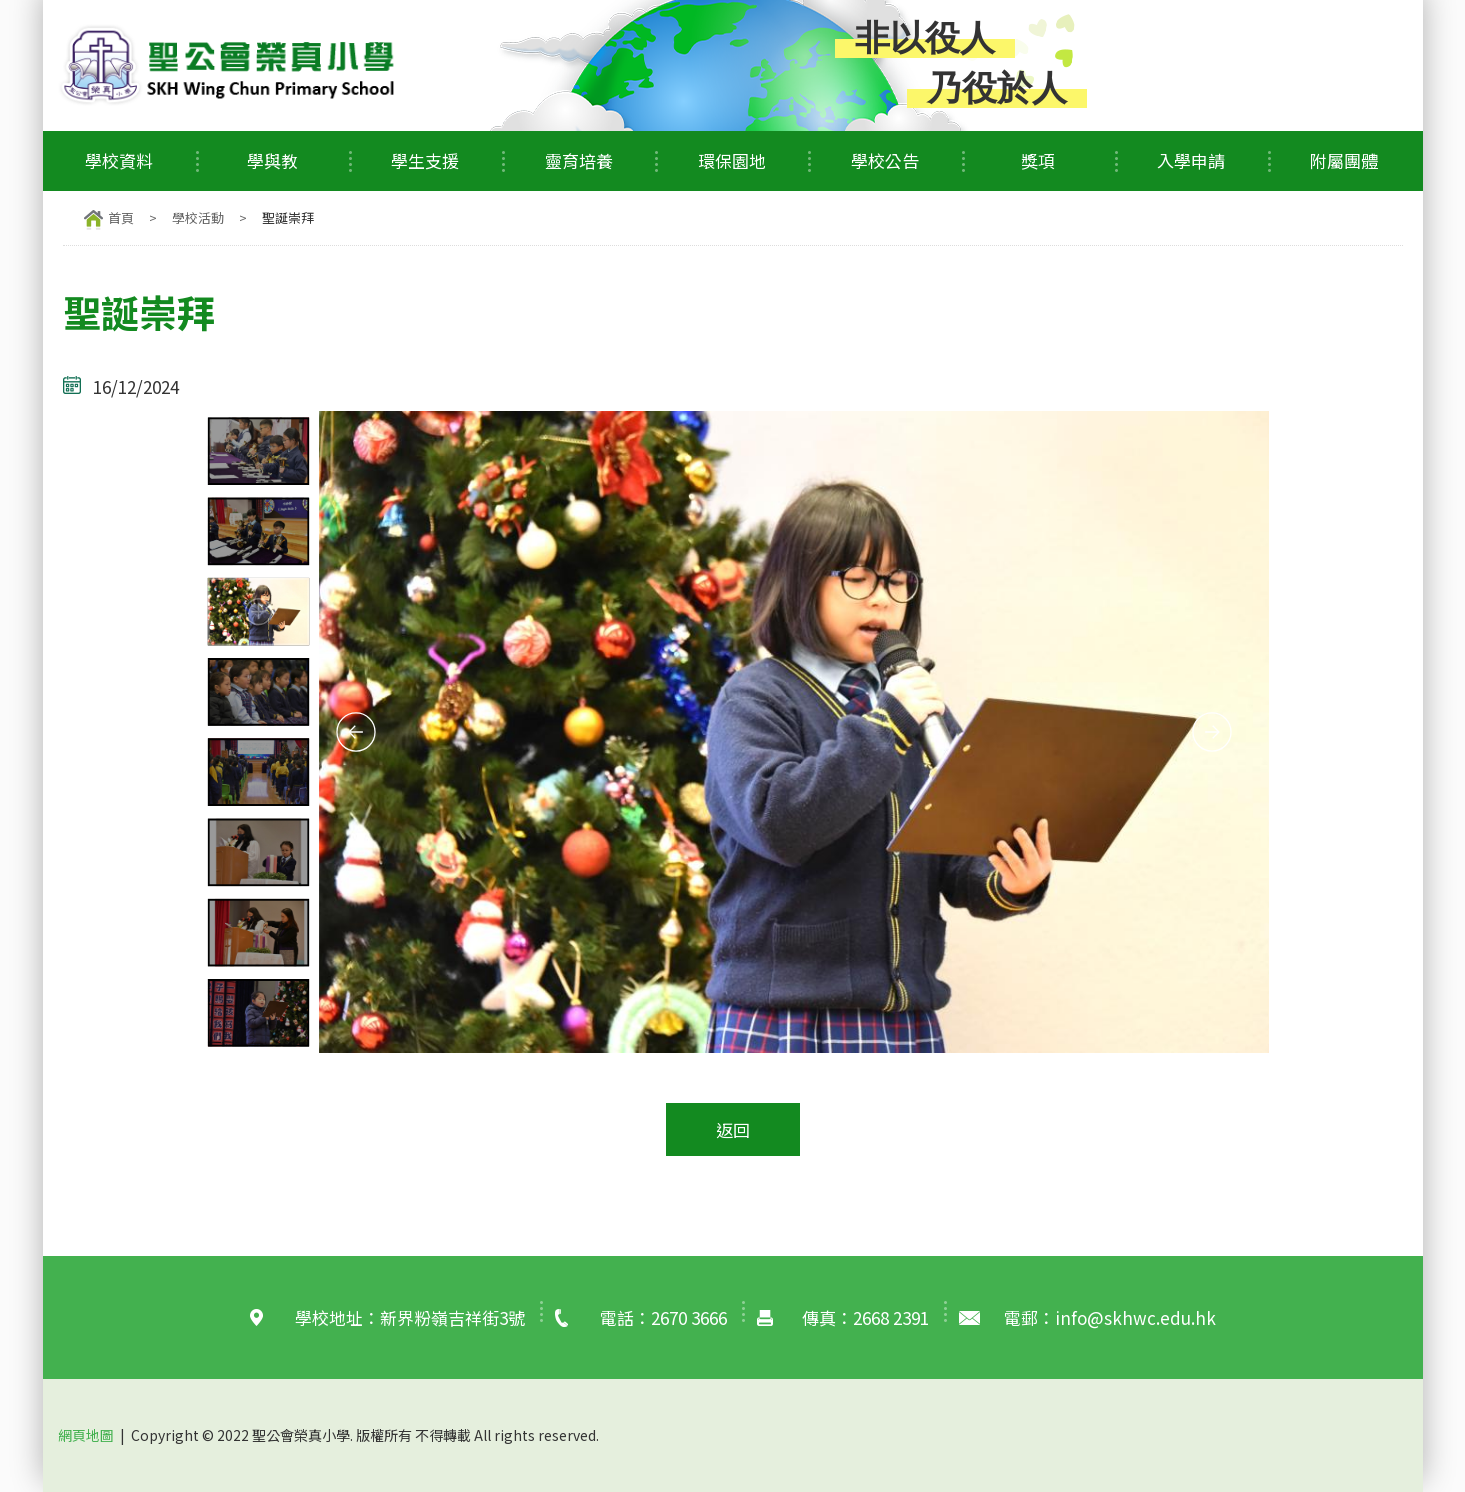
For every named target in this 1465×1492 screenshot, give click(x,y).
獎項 (1038, 160)
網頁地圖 (86, 1435)
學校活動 (198, 217)
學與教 (272, 160)
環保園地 (732, 160)
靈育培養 (579, 160)
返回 (733, 1129)
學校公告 (885, 160)
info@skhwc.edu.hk (1135, 1317)
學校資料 (119, 160)
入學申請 (1191, 160)
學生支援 (425, 160)
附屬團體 (1344, 160)
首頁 (121, 217)
